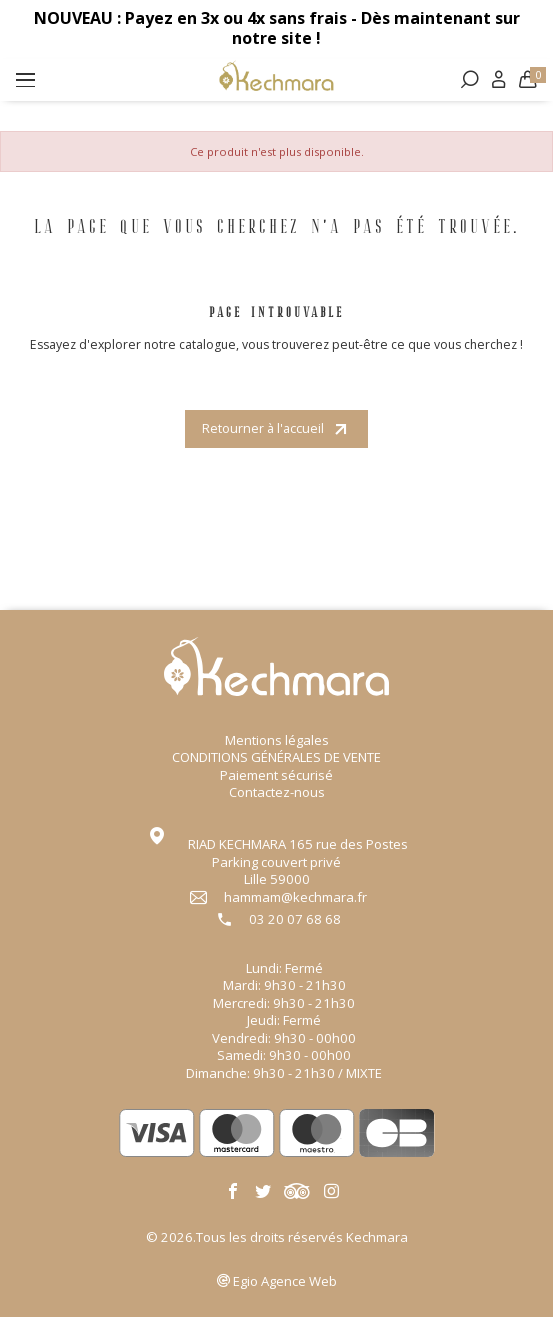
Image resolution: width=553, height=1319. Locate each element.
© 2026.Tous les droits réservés (277, 1238)
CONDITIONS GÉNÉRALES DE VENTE (276, 759)
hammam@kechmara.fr (295, 898)
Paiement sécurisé (276, 777)
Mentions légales (277, 742)
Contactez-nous (277, 794)
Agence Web (285, 1283)
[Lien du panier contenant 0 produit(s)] (526, 83)
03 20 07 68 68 (295, 921)
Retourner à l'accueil (277, 430)
